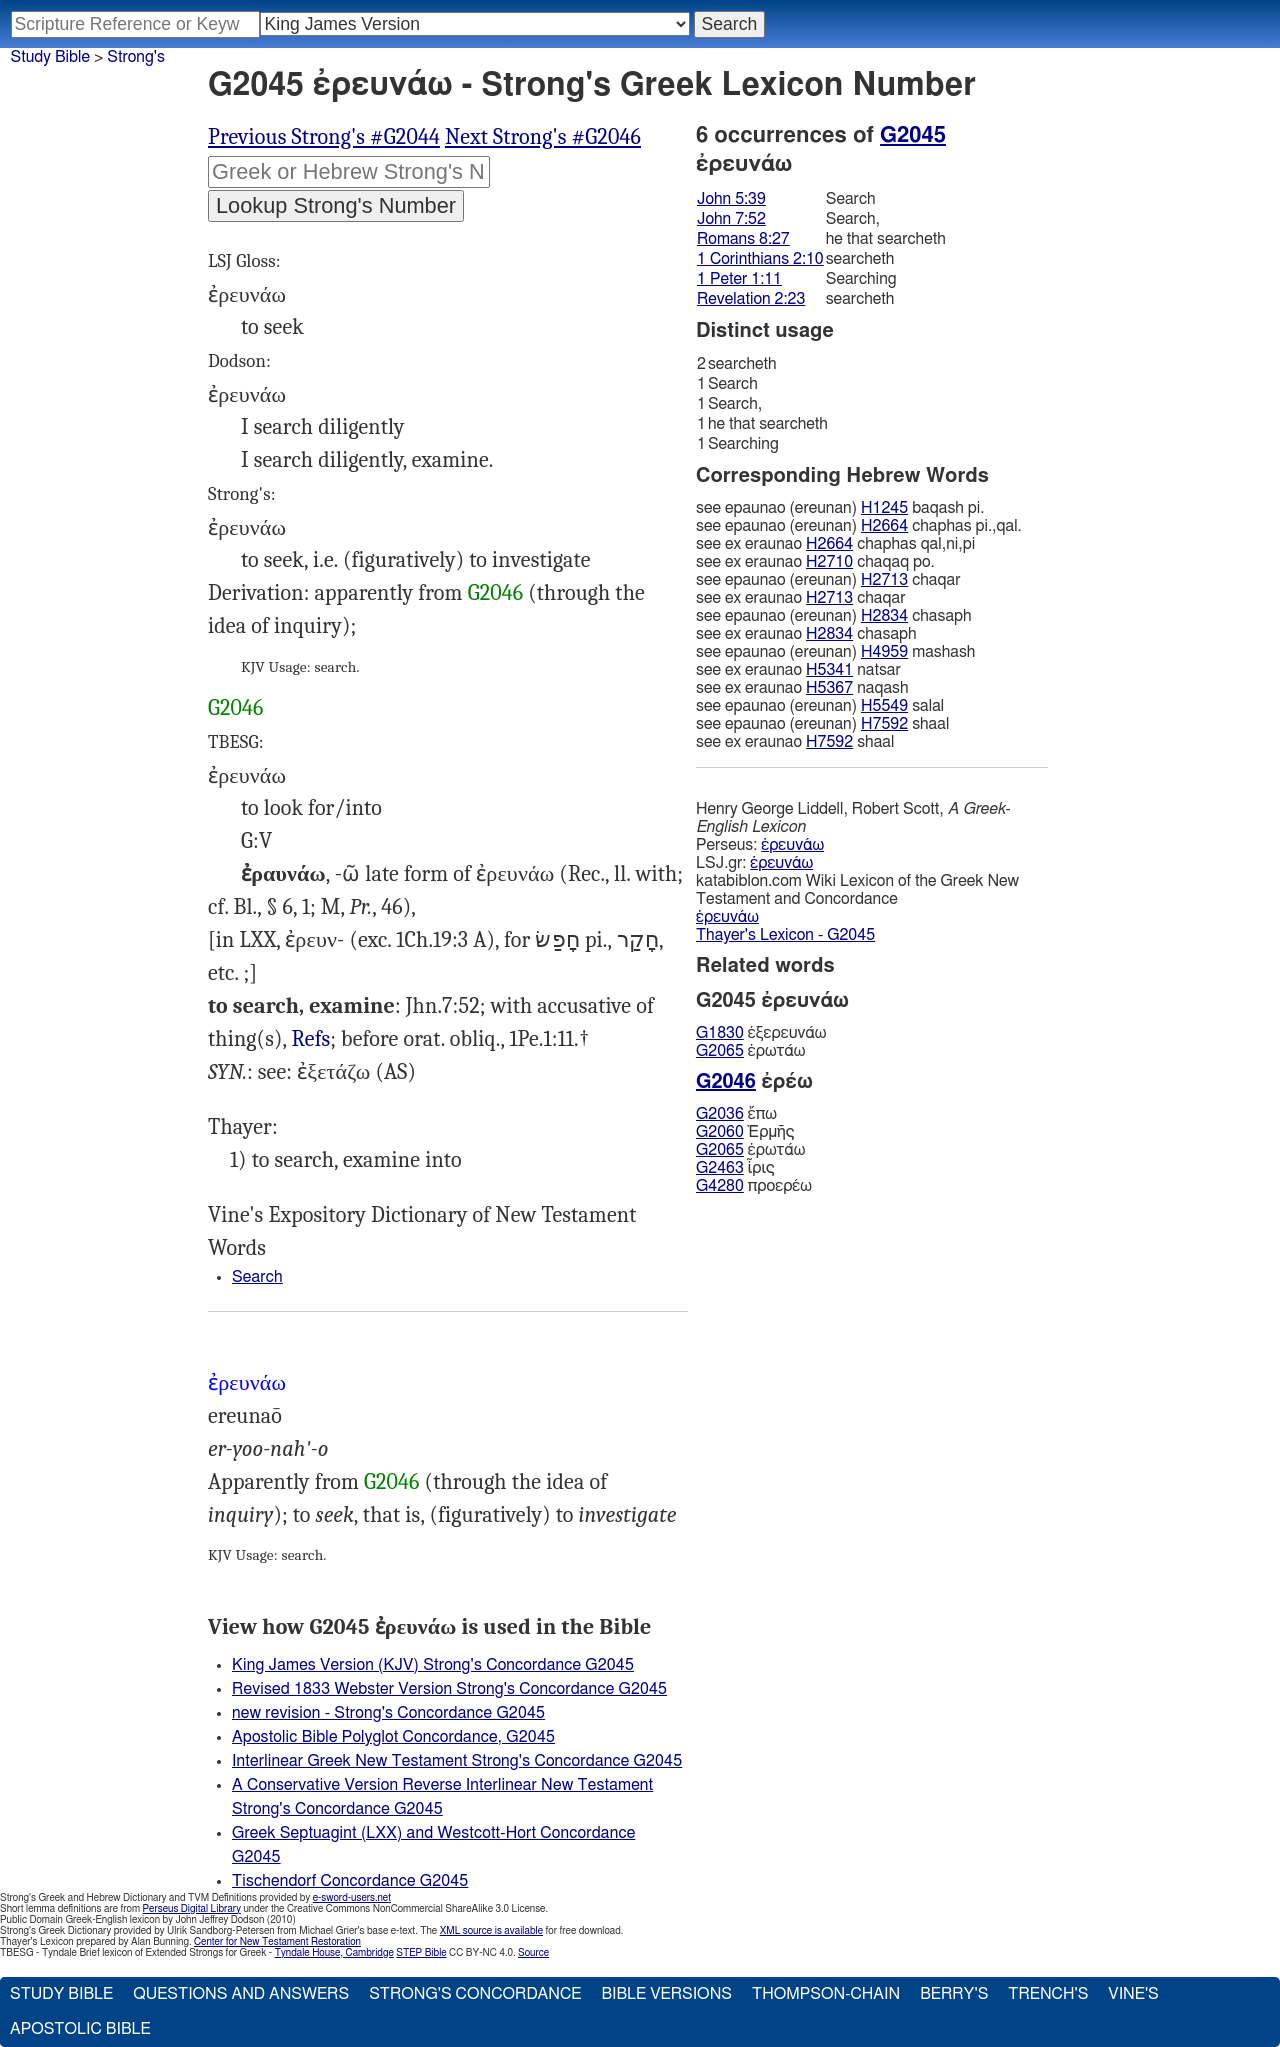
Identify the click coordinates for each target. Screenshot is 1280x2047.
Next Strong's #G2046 (543, 137)
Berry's (954, 1994)
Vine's (1133, 1994)
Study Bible (50, 57)
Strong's (136, 57)
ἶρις (735, 1168)
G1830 (720, 1033)
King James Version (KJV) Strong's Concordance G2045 (433, 1665)
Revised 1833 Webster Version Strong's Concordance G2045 (449, 1689)
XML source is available (491, 1931)
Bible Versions (666, 1994)
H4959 (884, 652)
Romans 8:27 (743, 239)
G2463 (720, 1168)
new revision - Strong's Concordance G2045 (388, 1713)
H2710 (829, 562)
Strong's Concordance (475, 1994)
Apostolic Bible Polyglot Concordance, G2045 (393, 1737)
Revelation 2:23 (751, 299)
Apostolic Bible (80, 2029)
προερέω (754, 1186)
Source (533, 1953)
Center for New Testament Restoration (277, 1942)
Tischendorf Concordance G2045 (350, 1881)
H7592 (884, 724)
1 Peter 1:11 (739, 279)
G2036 (720, 1114)
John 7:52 (731, 219)
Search (257, 1277)
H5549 (884, 706)
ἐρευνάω (792, 845)
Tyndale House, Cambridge (334, 1953)
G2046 (496, 593)
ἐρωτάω (750, 1051)
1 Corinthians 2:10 (760, 259)
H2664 (884, 526)
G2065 (720, 1051)
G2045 (913, 135)
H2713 (884, 580)
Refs (311, 1039)
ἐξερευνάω (761, 1033)
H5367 (829, 688)
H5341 (829, 670)
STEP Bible (421, 1953)
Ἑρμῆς (745, 1132)
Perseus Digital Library (192, 1909)
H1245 (884, 508)
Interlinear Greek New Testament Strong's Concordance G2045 (457, 1761)
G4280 (720, 1186)
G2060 (720, 1132)
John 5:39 (731, 199)
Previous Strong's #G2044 (324, 137)
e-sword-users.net (352, 1898)
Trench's (1048, 1994)
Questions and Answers (241, 1994)
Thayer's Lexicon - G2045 (785, 935)
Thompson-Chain (826, 1994)
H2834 (884, 616)
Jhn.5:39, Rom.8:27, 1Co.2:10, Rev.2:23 (311, 1039)
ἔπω (736, 1114)
